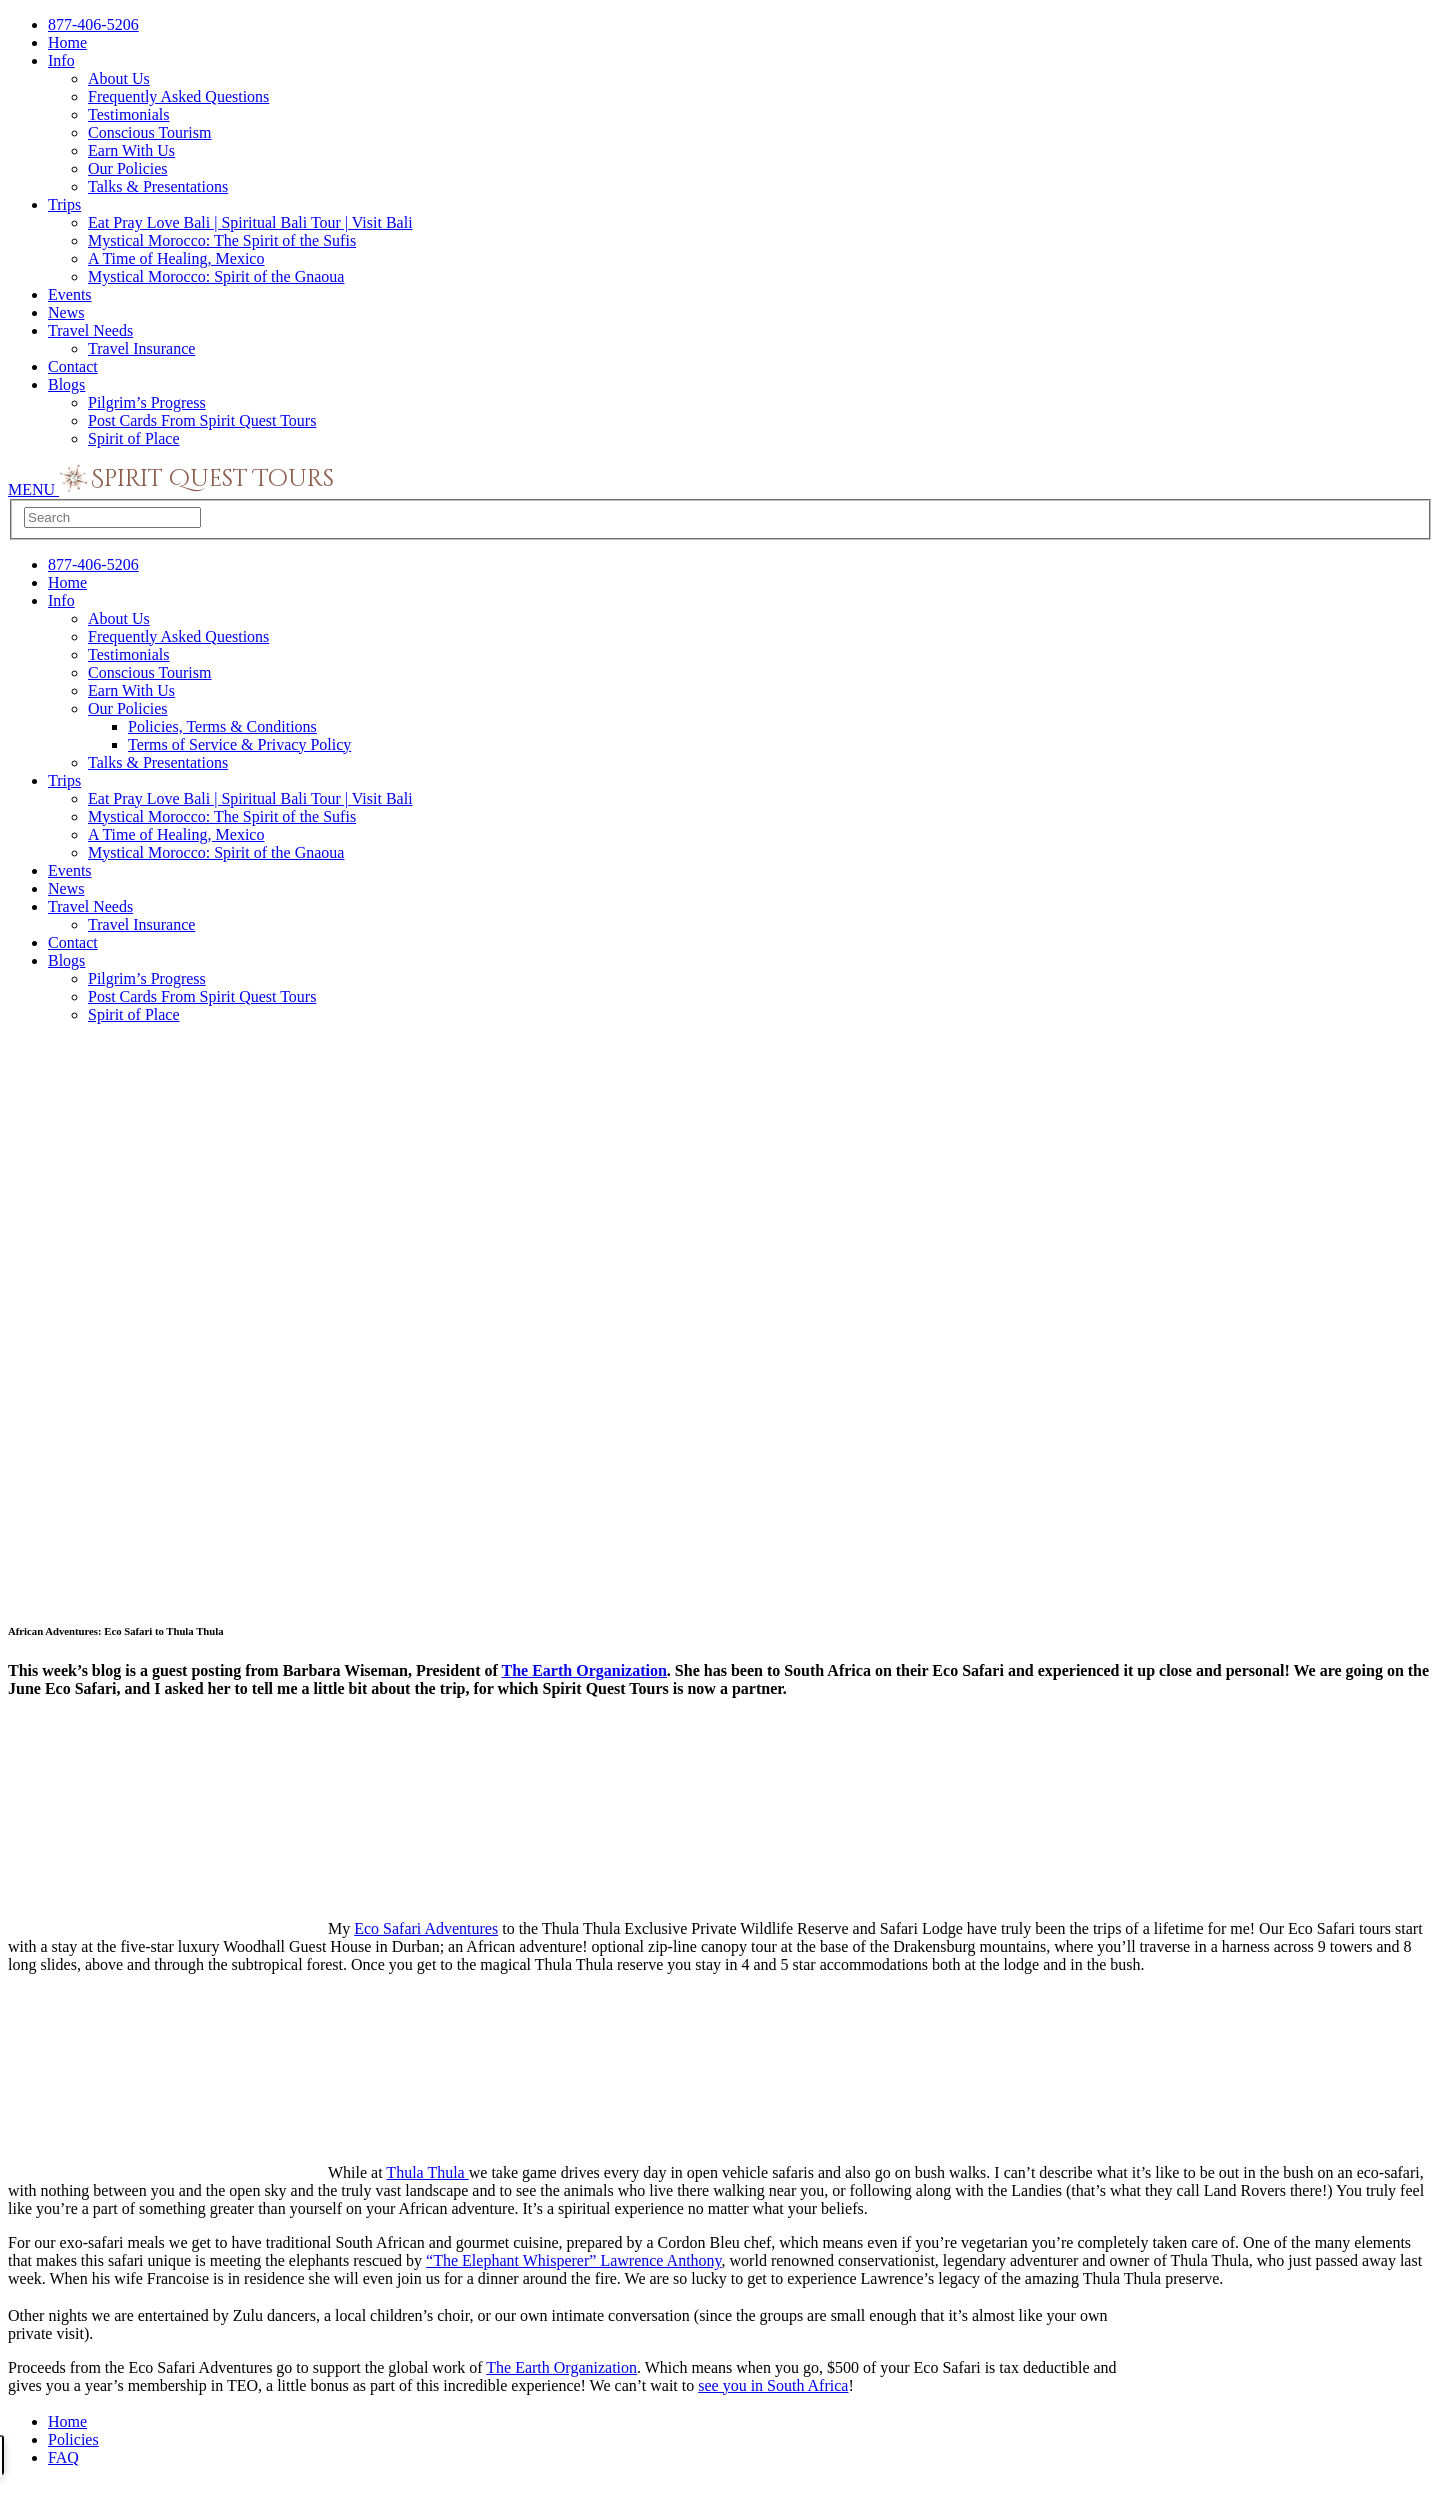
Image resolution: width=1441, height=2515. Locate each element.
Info (61, 60)
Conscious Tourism (149, 132)
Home (67, 42)
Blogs (66, 384)
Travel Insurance (141, 348)
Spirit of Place (134, 438)
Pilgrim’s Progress (147, 402)
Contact (73, 366)
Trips (64, 204)
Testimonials (129, 114)
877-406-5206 (93, 24)
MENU (33, 489)
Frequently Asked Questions (178, 96)
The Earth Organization (584, 1670)
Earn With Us (131, 150)
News (66, 312)
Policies (73, 2439)
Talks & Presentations (158, 186)
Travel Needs (90, 330)
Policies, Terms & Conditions (222, 726)
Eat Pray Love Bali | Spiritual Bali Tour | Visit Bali (250, 222)
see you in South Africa (773, 2385)
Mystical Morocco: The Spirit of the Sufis (222, 240)
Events (70, 294)
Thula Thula (427, 2172)
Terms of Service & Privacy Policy (239, 744)
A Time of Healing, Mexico (176, 258)
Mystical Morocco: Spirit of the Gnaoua (216, 276)
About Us (119, 78)
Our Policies (128, 168)
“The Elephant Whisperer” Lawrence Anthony (573, 2260)
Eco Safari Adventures (426, 1928)
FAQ (63, 2457)
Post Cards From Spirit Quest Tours (202, 420)
